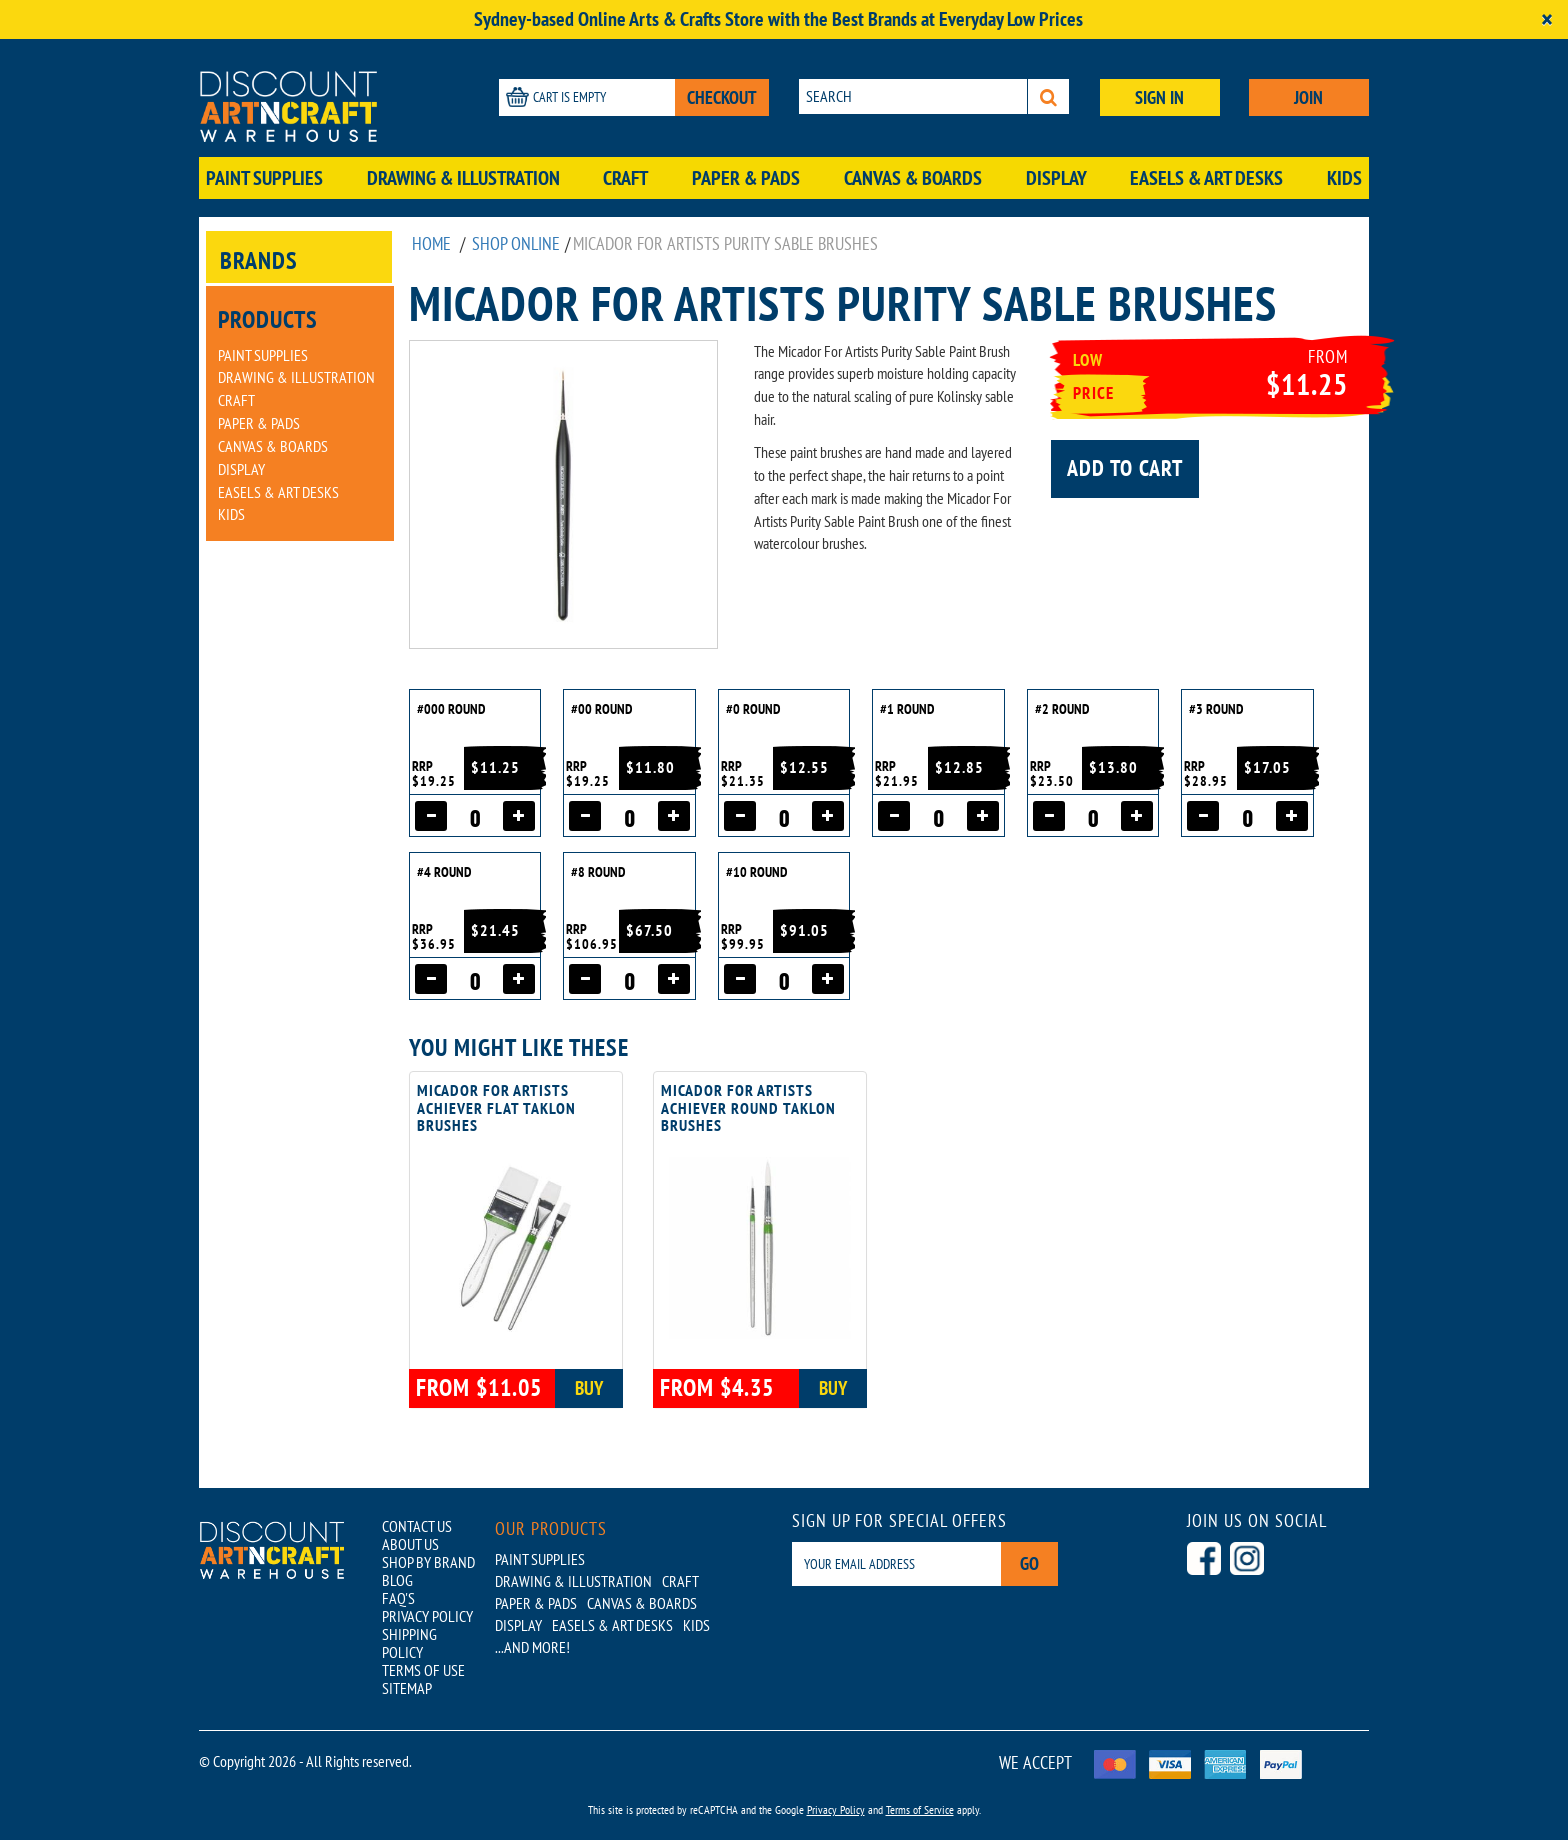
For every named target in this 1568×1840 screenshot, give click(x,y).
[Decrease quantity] (431, 816)
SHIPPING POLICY (409, 1643)
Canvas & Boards (913, 178)
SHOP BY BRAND (428, 1562)
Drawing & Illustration (463, 178)
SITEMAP (407, 1688)
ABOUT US (410, 1544)
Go (1029, 1563)
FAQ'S (398, 1598)
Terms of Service (920, 1809)
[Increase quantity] (519, 816)
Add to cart (1125, 468)
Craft (625, 178)
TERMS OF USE (423, 1670)
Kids (1344, 178)
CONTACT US (417, 1526)
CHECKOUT (722, 97)
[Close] (1547, 19)
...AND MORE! (532, 1647)
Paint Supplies (264, 178)
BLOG (397, 1580)
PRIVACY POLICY (427, 1616)
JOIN (1308, 97)
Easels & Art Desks (1206, 178)
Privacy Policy (836, 1809)
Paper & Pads (746, 178)
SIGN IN (1159, 97)
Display (1056, 178)
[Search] (1048, 96)
